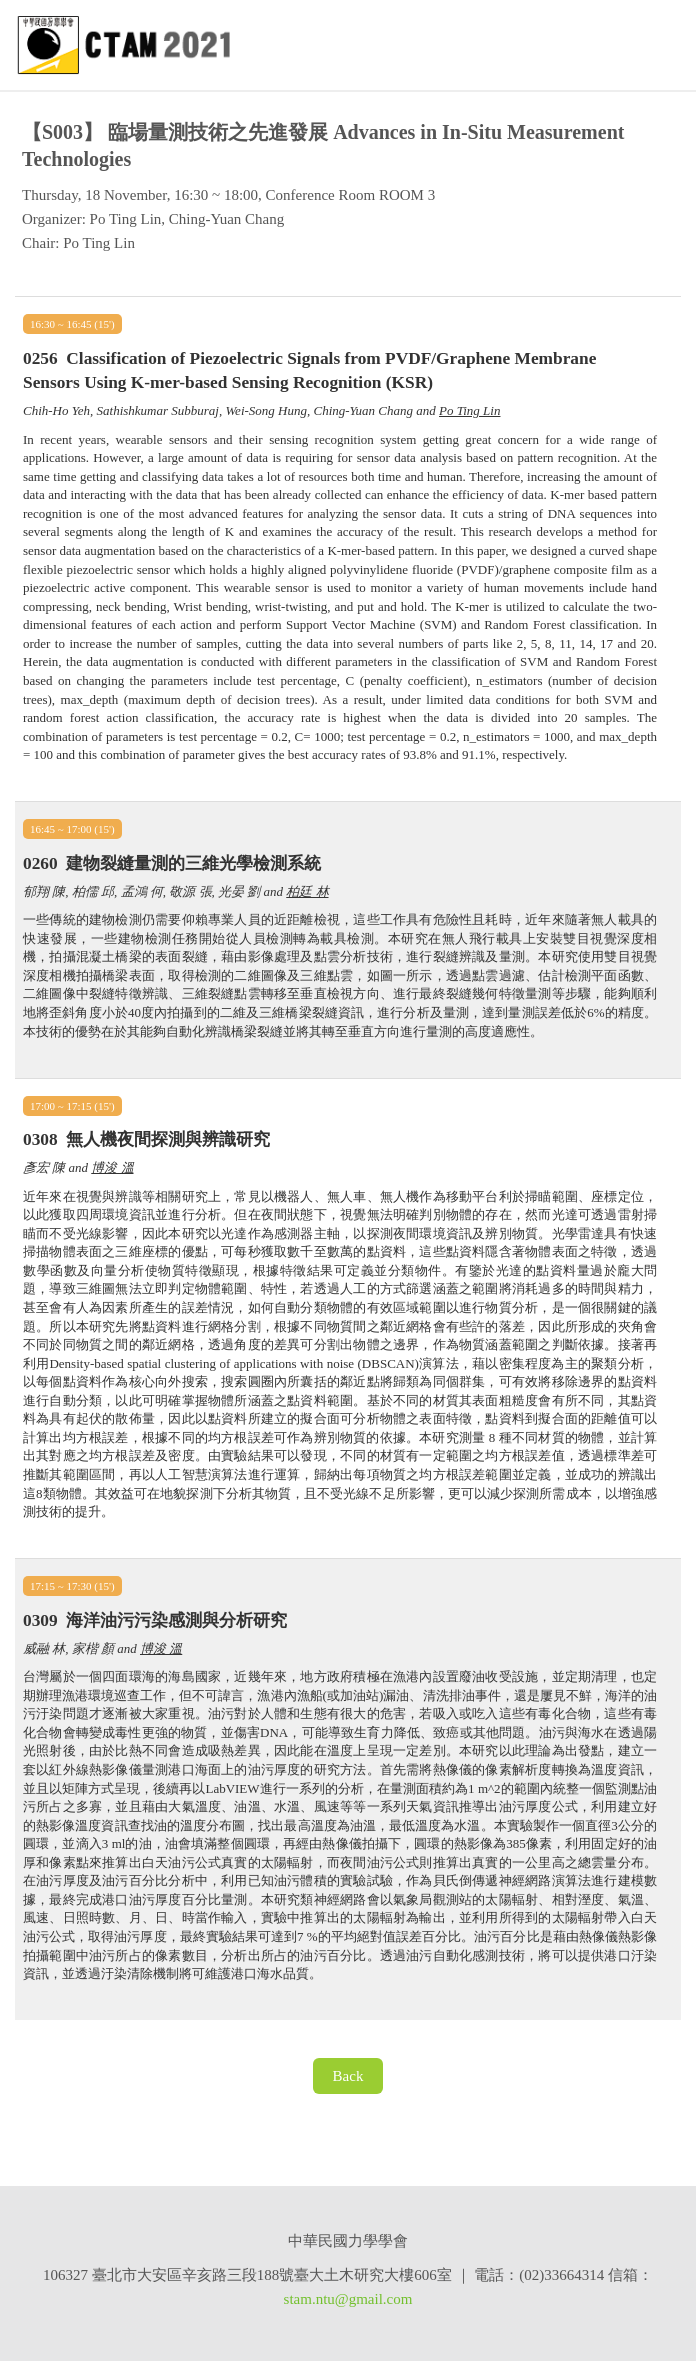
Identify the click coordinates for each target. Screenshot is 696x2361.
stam (298, 2299)
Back (348, 2076)
